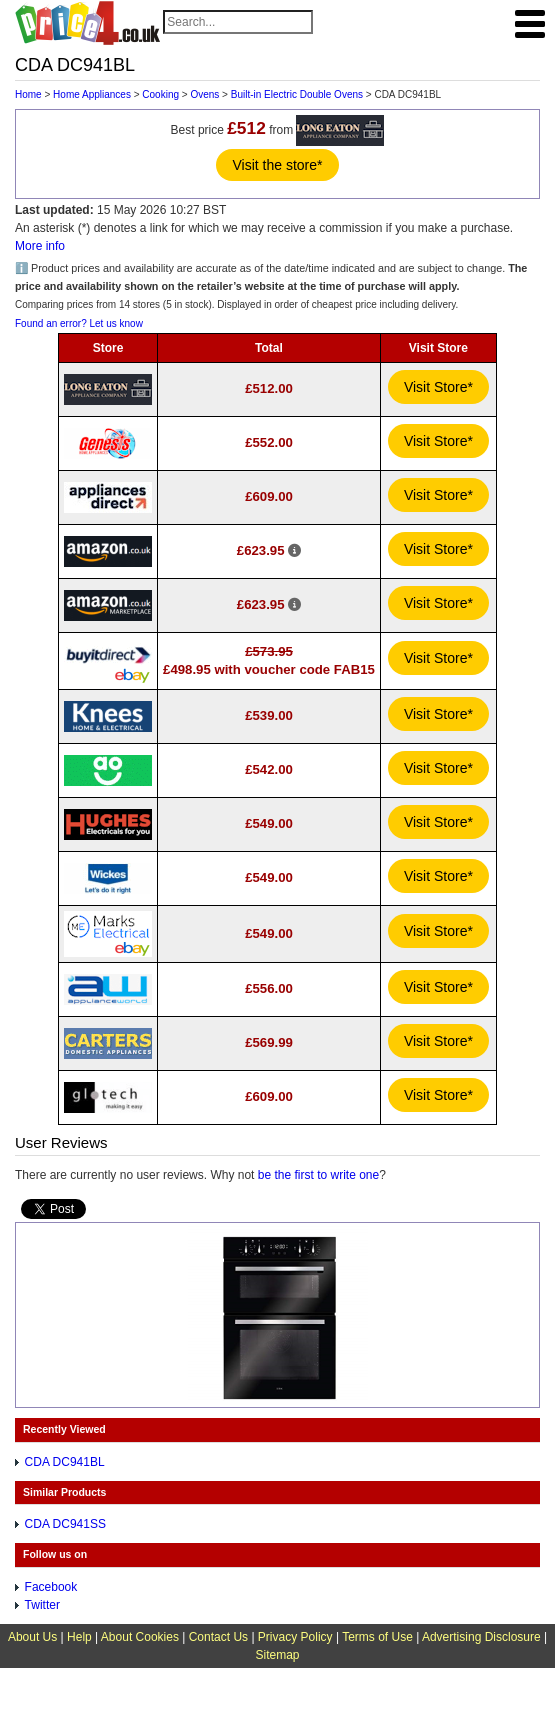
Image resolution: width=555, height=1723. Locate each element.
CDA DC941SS (65, 1524)
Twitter (42, 1605)
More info (40, 246)
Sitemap (277, 1655)
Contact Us (218, 1637)
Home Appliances (92, 94)
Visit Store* (438, 387)
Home (28, 94)
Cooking (160, 94)
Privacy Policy (295, 1637)
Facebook (51, 1587)
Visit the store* (277, 165)
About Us (32, 1637)
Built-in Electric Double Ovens (297, 94)
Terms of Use (377, 1637)
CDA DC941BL (65, 1462)
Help (79, 1637)
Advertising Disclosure (481, 1637)
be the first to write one (318, 1175)
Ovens (204, 94)
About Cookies (140, 1637)
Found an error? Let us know (79, 323)
